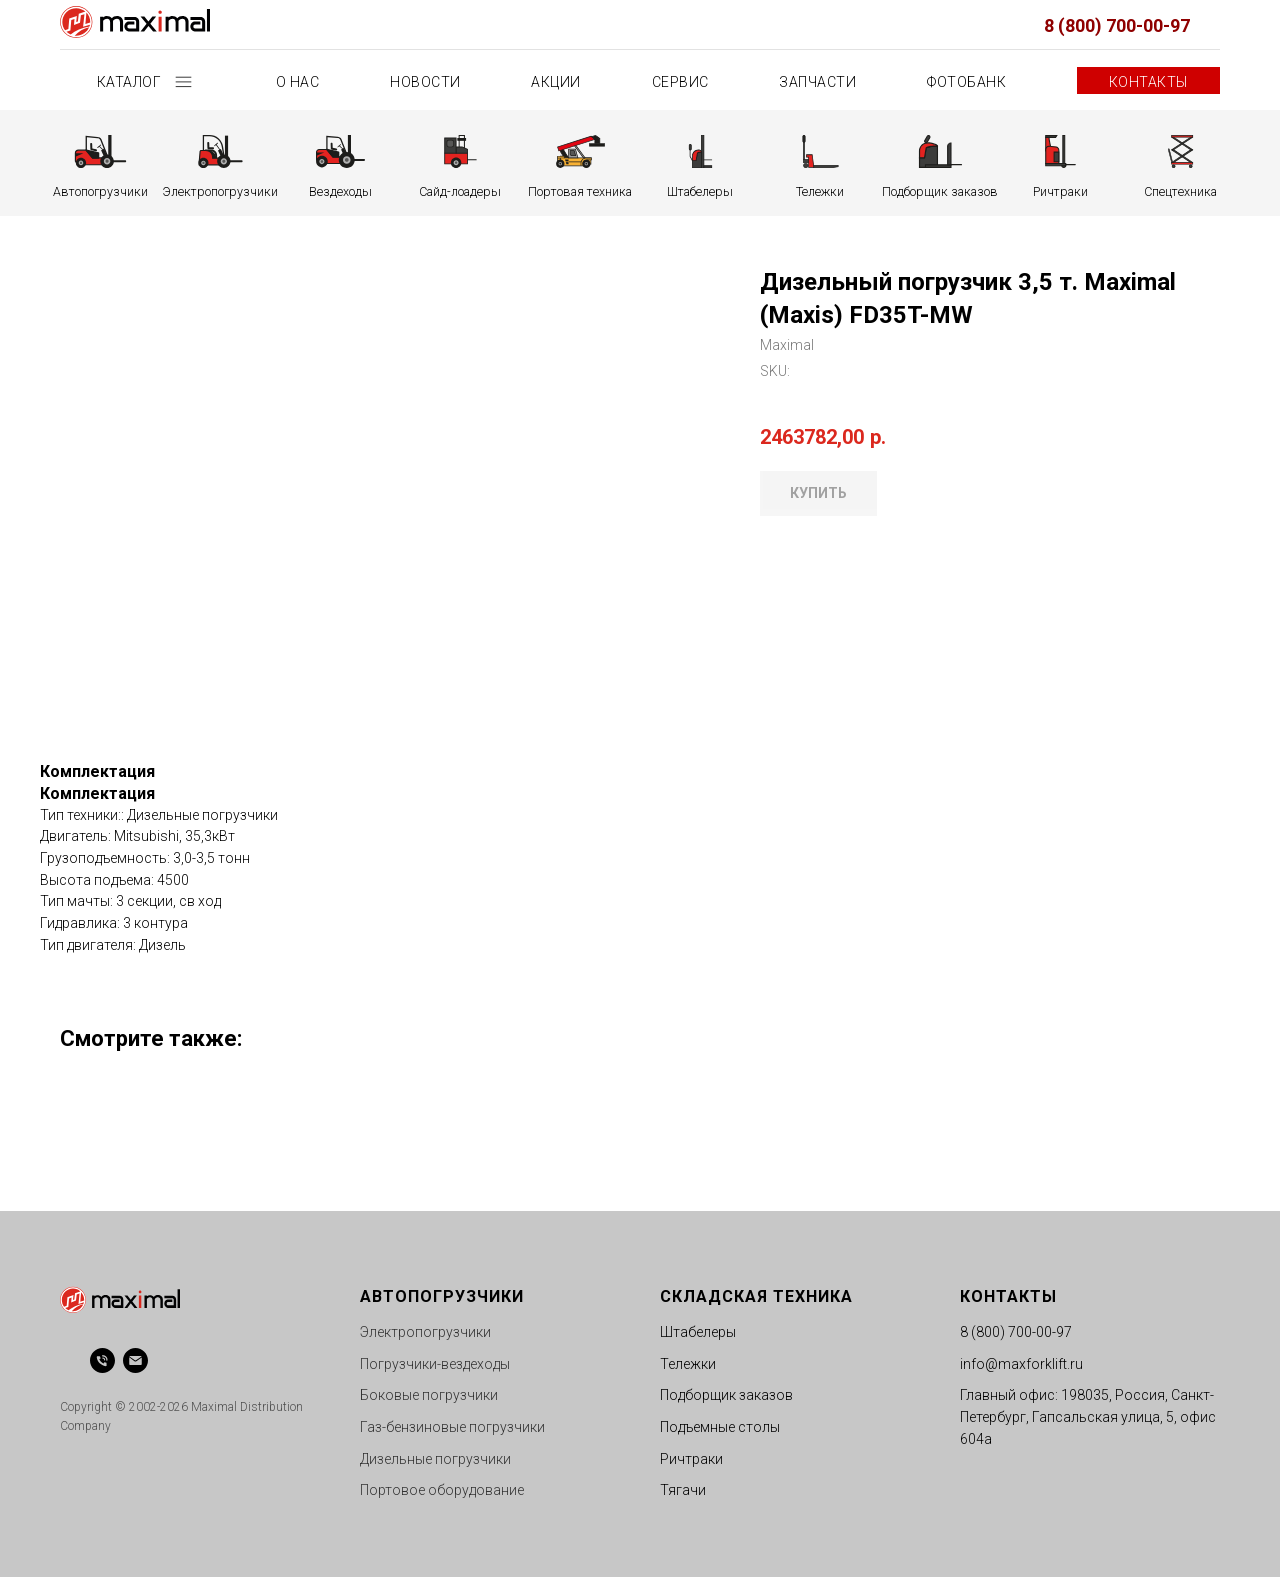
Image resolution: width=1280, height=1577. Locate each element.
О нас (298, 82)
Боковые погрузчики (429, 1395)
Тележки (688, 1364)
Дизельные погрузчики (435, 1459)
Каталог (131, 82)
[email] (135, 1360)
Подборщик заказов (726, 1395)
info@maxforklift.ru (1021, 1364)
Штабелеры (698, 1332)
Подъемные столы (720, 1427)
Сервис (680, 82)
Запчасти (817, 82)
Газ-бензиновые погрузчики (452, 1427)
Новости (425, 82)
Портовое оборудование (442, 1490)
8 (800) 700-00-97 (1117, 25)
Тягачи (683, 1490)
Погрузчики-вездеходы (435, 1364)
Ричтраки (691, 1459)
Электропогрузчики (425, 1332)
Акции (556, 82)
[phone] (102, 1360)
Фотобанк (966, 82)
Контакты (1148, 82)
